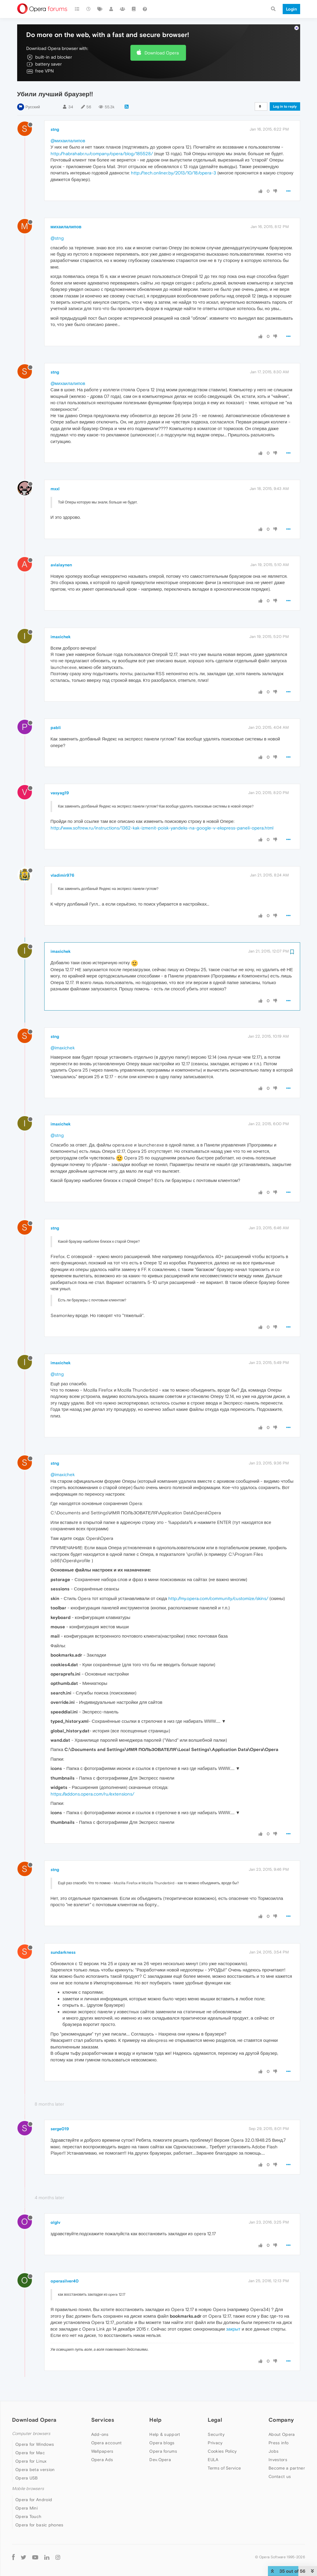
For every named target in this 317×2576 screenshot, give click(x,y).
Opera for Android (33, 2499)
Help (155, 2420)
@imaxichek (63, 1047)
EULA (213, 2459)
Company (281, 2420)
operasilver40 (65, 2281)
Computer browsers (31, 2433)
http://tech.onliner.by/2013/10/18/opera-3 (173, 172)
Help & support (164, 2434)
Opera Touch (28, 2516)
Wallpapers (102, 2451)
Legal (215, 2420)
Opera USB (26, 2478)
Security (216, 2434)
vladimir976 (62, 875)
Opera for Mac (30, 2452)
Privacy (215, 2442)
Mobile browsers (28, 2488)
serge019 (60, 2128)
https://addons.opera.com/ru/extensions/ (92, 1793)
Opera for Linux (31, 2461)
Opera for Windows (34, 2444)
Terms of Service (224, 2468)
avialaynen (61, 564)
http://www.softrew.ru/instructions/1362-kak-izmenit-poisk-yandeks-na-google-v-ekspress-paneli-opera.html (162, 827)
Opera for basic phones (39, 2524)
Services (102, 2420)
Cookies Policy (222, 2451)
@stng (57, 238)
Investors (278, 2459)
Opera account (106, 2442)
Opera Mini (26, 2508)
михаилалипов (66, 226)
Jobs (273, 2451)
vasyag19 (60, 792)
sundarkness (63, 1952)
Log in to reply (285, 106)
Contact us (280, 2476)
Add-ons (100, 2434)
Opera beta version (34, 2469)
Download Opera (162, 52)
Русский (33, 107)
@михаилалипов (68, 140)
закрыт (233, 2328)
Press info (278, 2442)
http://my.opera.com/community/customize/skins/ (218, 1598)
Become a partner (287, 2468)
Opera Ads (102, 2459)
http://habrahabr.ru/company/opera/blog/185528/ (102, 153)
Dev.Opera (160, 2459)
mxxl (55, 488)
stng (55, 129)
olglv (55, 2222)
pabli (56, 727)
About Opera (282, 2434)
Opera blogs (161, 2442)
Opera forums (163, 2451)
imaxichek (61, 636)
